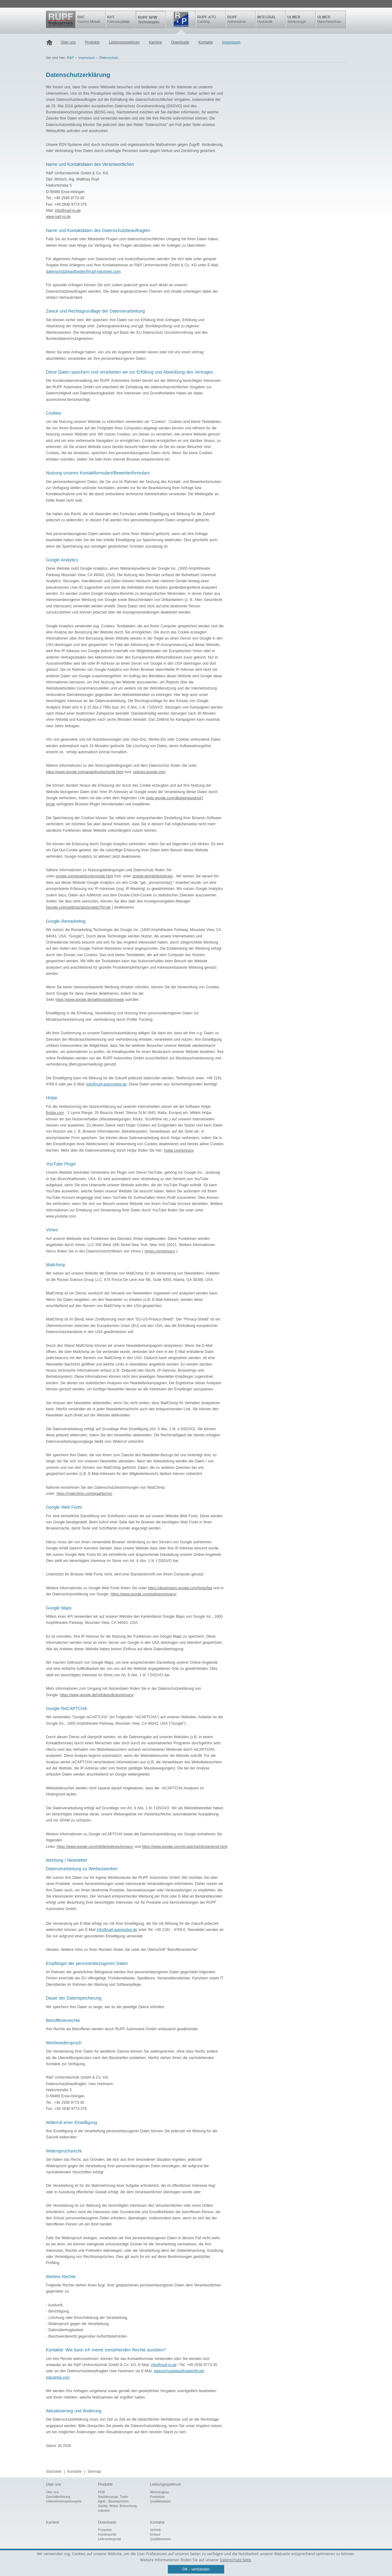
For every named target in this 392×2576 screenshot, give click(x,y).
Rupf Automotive (241, 19)
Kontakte (205, 42)
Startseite (51, 43)
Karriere (155, 42)
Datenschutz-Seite (235, 2560)
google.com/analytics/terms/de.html (84, 876)
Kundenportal (107, 2534)
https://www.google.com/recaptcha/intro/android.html (184, 1847)
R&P (181, 19)
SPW (151, 19)
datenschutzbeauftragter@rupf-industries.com (83, 271)
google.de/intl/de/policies (153, 876)
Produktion (157, 2496)
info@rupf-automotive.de (106, 1084)
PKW (101, 2492)
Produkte (92, 42)
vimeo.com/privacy (160, 1251)
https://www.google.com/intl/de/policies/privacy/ (95, 1847)
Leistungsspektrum (124, 42)
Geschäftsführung (58, 2496)
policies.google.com (149, 772)
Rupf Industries (61, 19)
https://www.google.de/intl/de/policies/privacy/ (97, 1695)
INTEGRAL (271, 19)
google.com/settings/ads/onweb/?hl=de (79, 907)
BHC (91, 19)
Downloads (180, 42)
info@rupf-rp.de (68, 210)
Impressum (231, 42)
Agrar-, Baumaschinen (113, 2501)
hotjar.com (55, 1113)
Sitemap (94, 2471)
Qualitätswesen (160, 2501)
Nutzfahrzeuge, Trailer (113, 2496)
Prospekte (105, 2530)
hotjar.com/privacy (179, 1150)
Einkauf (155, 2534)
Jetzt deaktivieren (126, 856)
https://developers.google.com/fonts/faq (180, 1588)
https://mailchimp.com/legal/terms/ (84, 1493)
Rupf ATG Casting (211, 19)
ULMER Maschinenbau (331, 19)
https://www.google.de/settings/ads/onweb (89, 999)
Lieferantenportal (109, 2539)
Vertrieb (155, 2530)
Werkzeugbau (159, 2492)
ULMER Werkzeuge (301, 19)
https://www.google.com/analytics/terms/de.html (84, 772)
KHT (121, 19)
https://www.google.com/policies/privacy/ (143, 1594)
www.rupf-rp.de (58, 217)
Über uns (68, 42)
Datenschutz (109, 57)
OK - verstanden (196, 2569)
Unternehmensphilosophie (63, 2501)
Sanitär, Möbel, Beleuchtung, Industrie (118, 2508)
